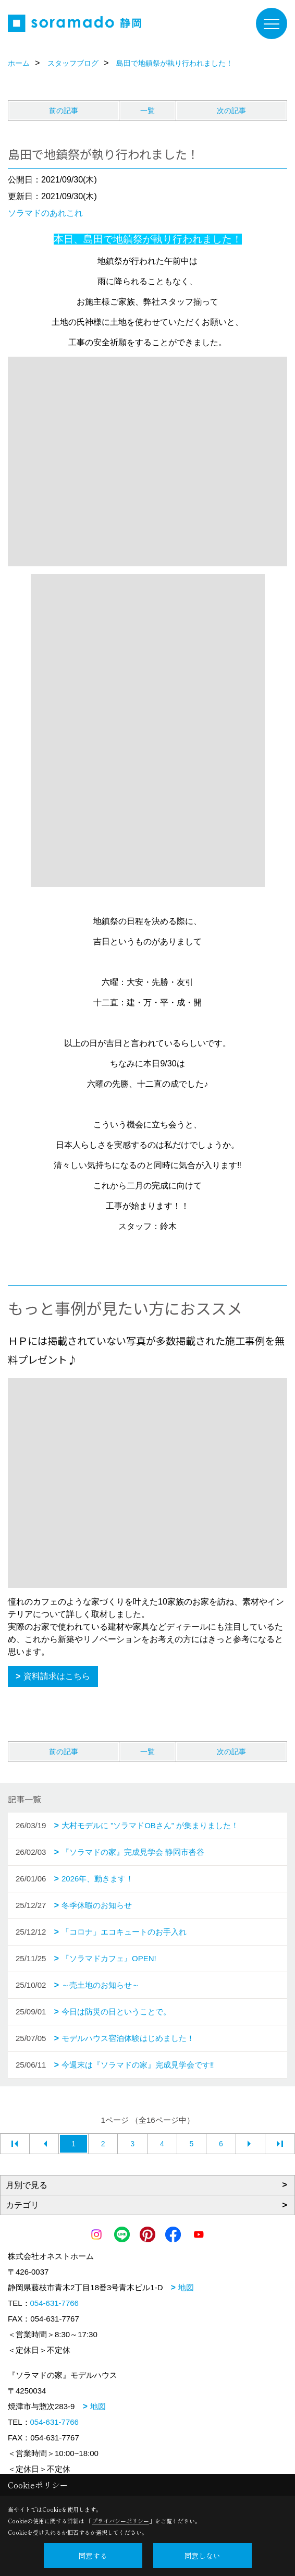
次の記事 (231, 110)
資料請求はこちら (56, 1676)
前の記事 (63, 110)
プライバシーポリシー (120, 2521)
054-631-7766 (54, 2303)
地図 (186, 2287)
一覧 (147, 110)
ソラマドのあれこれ (45, 213)
